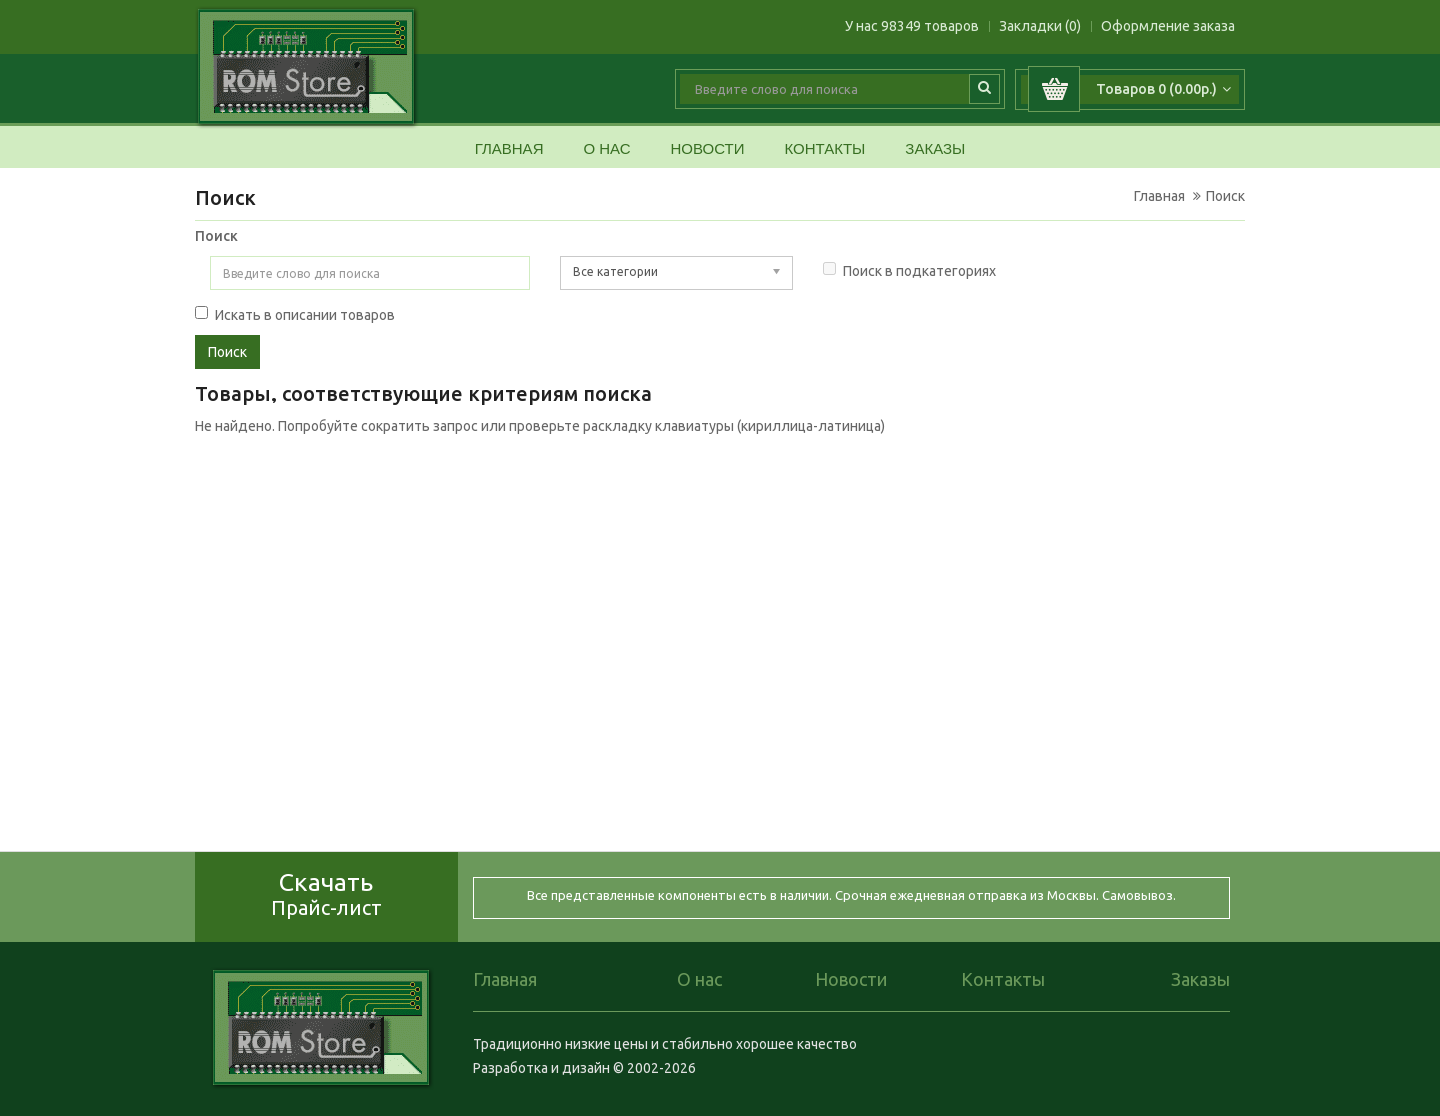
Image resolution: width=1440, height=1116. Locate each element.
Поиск (1225, 196)
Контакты (824, 149)
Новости (707, 149)
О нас (606, 149)
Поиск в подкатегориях (909, 270)
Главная (509, 149)
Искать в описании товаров (295, 314)
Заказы (935, 149)
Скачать (326, 893)
